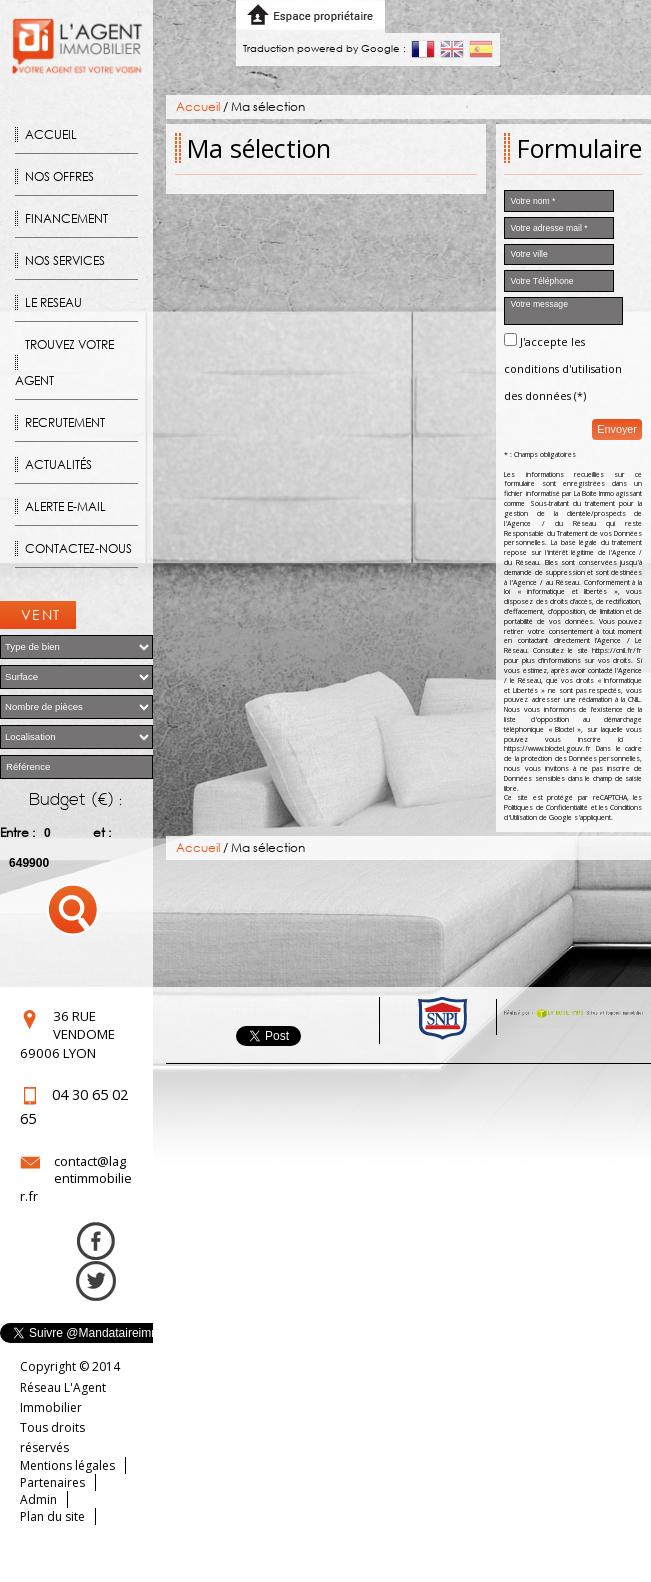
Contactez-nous (78, 548)
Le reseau (53, 302)
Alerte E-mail (65, 506)
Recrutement (65, 422)
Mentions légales (67, 1465)
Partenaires (52, 1482)
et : (102, 832)
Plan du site (52, 1516)
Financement (66, 218)
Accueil (51, 134)
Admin (38, 1499)
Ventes (41, 617)
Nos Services (65, 260)
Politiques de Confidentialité (546, 807)
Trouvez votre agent (64, 362)
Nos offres (59, 176)
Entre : (17, 832)
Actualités (58, 464)
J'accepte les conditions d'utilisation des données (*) (563, 368)
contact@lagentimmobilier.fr (76, 1178)
